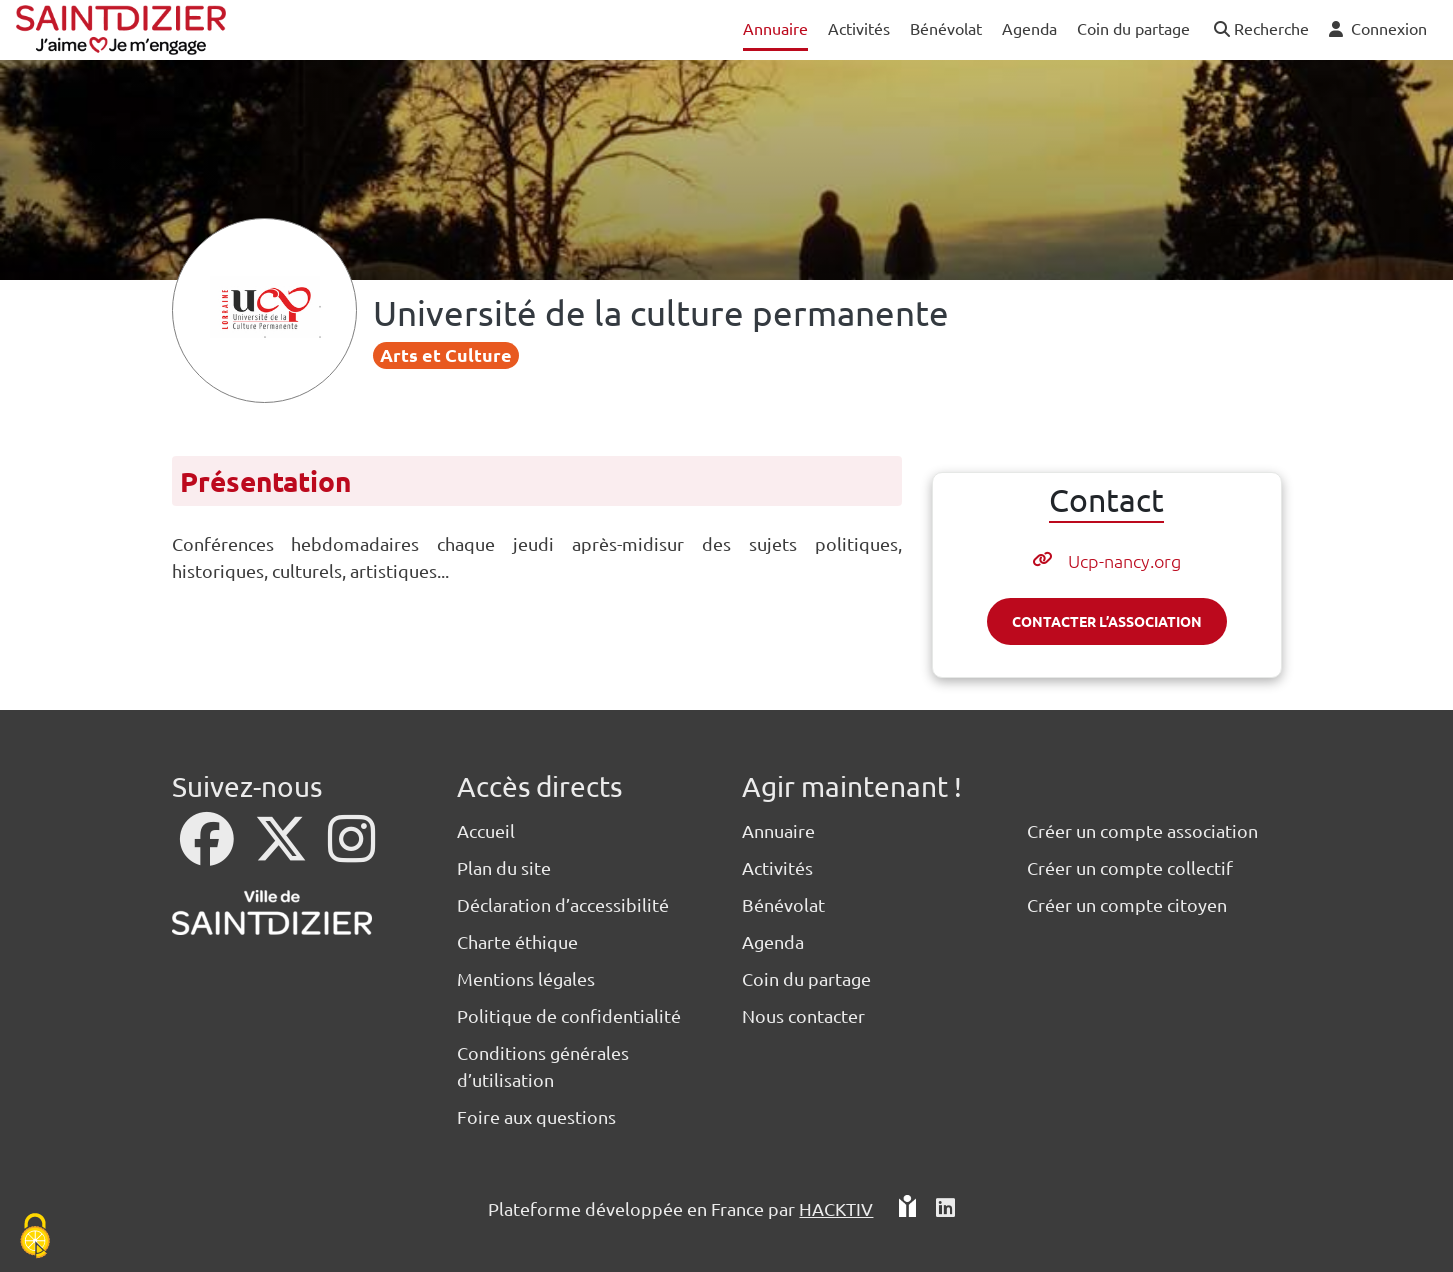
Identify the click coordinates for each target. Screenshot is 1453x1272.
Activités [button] (859, 28)
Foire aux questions (536, 1116)
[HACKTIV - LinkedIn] (945, 1208)
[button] (1259, 29)
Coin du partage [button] (1133, 28)
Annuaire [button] (775, 28)
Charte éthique (517, 941)
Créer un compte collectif (1130, 867)
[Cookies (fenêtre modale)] (35, 1237)
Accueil (486, 830)
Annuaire (778, 830)
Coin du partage (806, 978)
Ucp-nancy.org (1124, 560)
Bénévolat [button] (946, 28)
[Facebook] (209, 851)
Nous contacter (803, 1015)
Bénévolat (783, 904)
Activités (777, 867)
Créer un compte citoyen (1127, 904)
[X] (283, 851)
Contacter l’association (1107, 621)
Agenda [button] (1029, 28)
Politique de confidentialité (569, 1015)
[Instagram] (351, 851)
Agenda (773, 941)
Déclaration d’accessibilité (563, 904)
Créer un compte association (1142, 830)
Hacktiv (836, 1208)
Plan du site (504, 867)
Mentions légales (526, 978)
